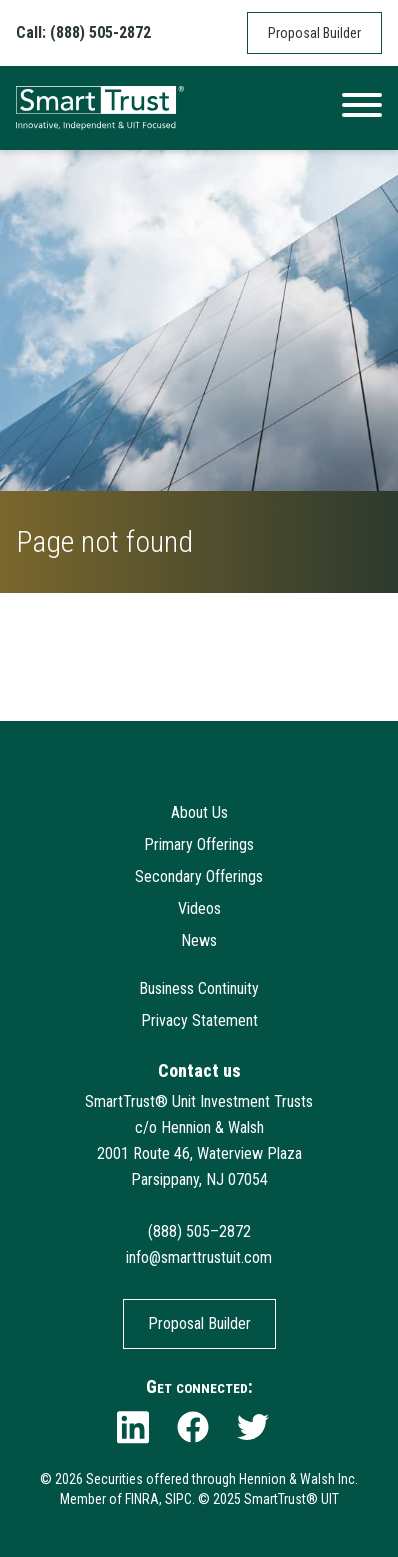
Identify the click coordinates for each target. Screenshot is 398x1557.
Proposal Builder (314, 33)
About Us (199, 812)
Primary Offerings (199, 844)
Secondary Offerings (199, 876)
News (199, 940)
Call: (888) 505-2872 (83, 32)
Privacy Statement (199, 1020)
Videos (199, 908)
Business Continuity (199, 988)
